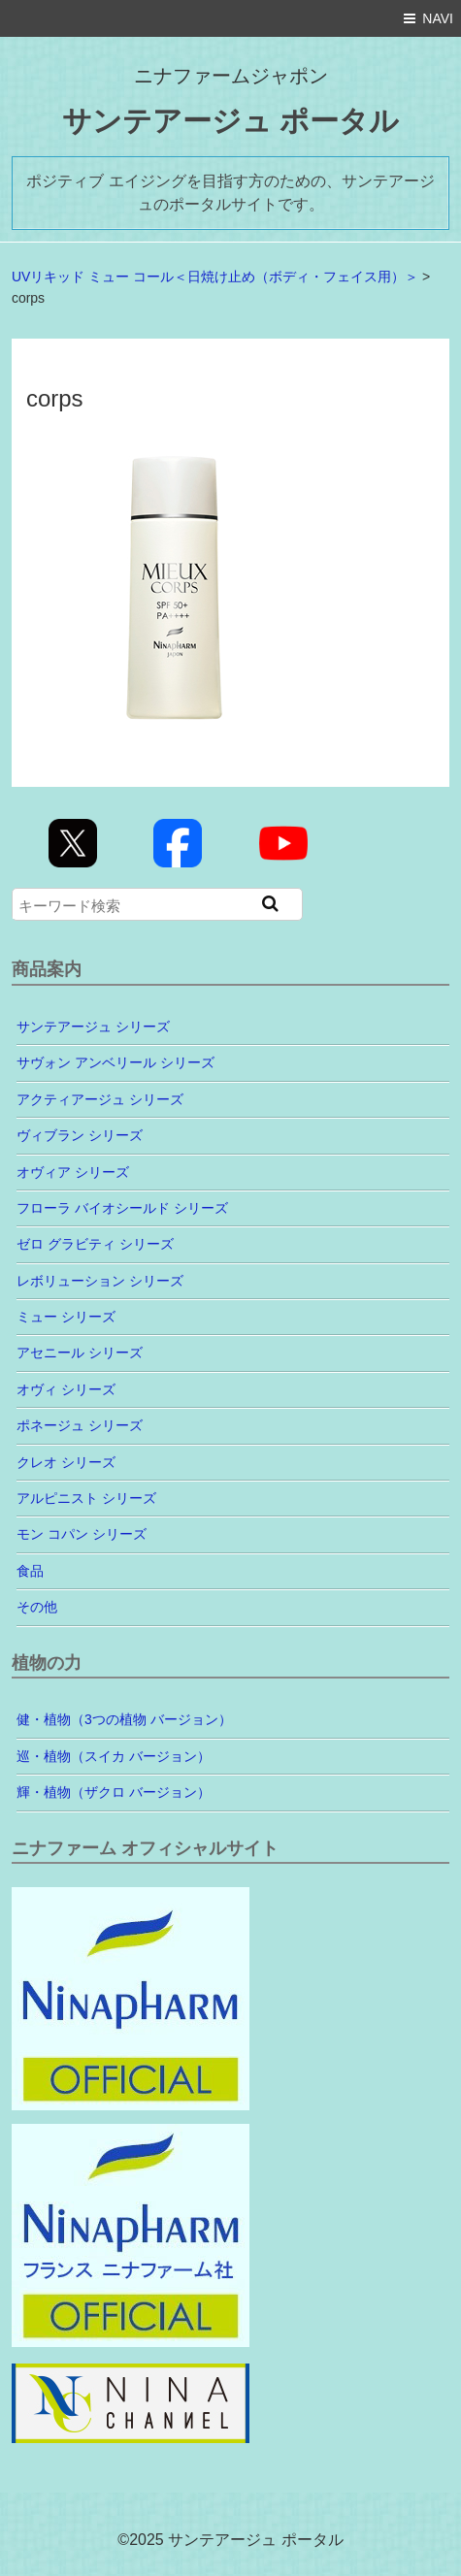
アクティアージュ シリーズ (99, 1099)
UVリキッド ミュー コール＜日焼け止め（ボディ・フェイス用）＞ (215, 276)
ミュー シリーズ (65, 1316)
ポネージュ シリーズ (79, 1425)
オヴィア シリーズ (72, 1172)
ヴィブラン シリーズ (79, 1135)
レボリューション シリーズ (99, 1280)
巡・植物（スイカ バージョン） (113, 1756)
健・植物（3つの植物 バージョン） (124, 1719)
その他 (36, 1606)
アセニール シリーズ (79, 1352)
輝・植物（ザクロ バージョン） (113, 1792)
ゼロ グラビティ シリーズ (95, 1244)
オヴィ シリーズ (65, 1389)
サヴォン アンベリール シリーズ (115, 1062)
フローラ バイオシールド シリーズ (122, 1208)
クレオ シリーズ (65, 1462)
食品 (30, 1571)
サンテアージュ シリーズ (93, 1026)
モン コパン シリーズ (81, 1534)
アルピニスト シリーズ (86, 1498)
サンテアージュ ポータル (230, 121)
